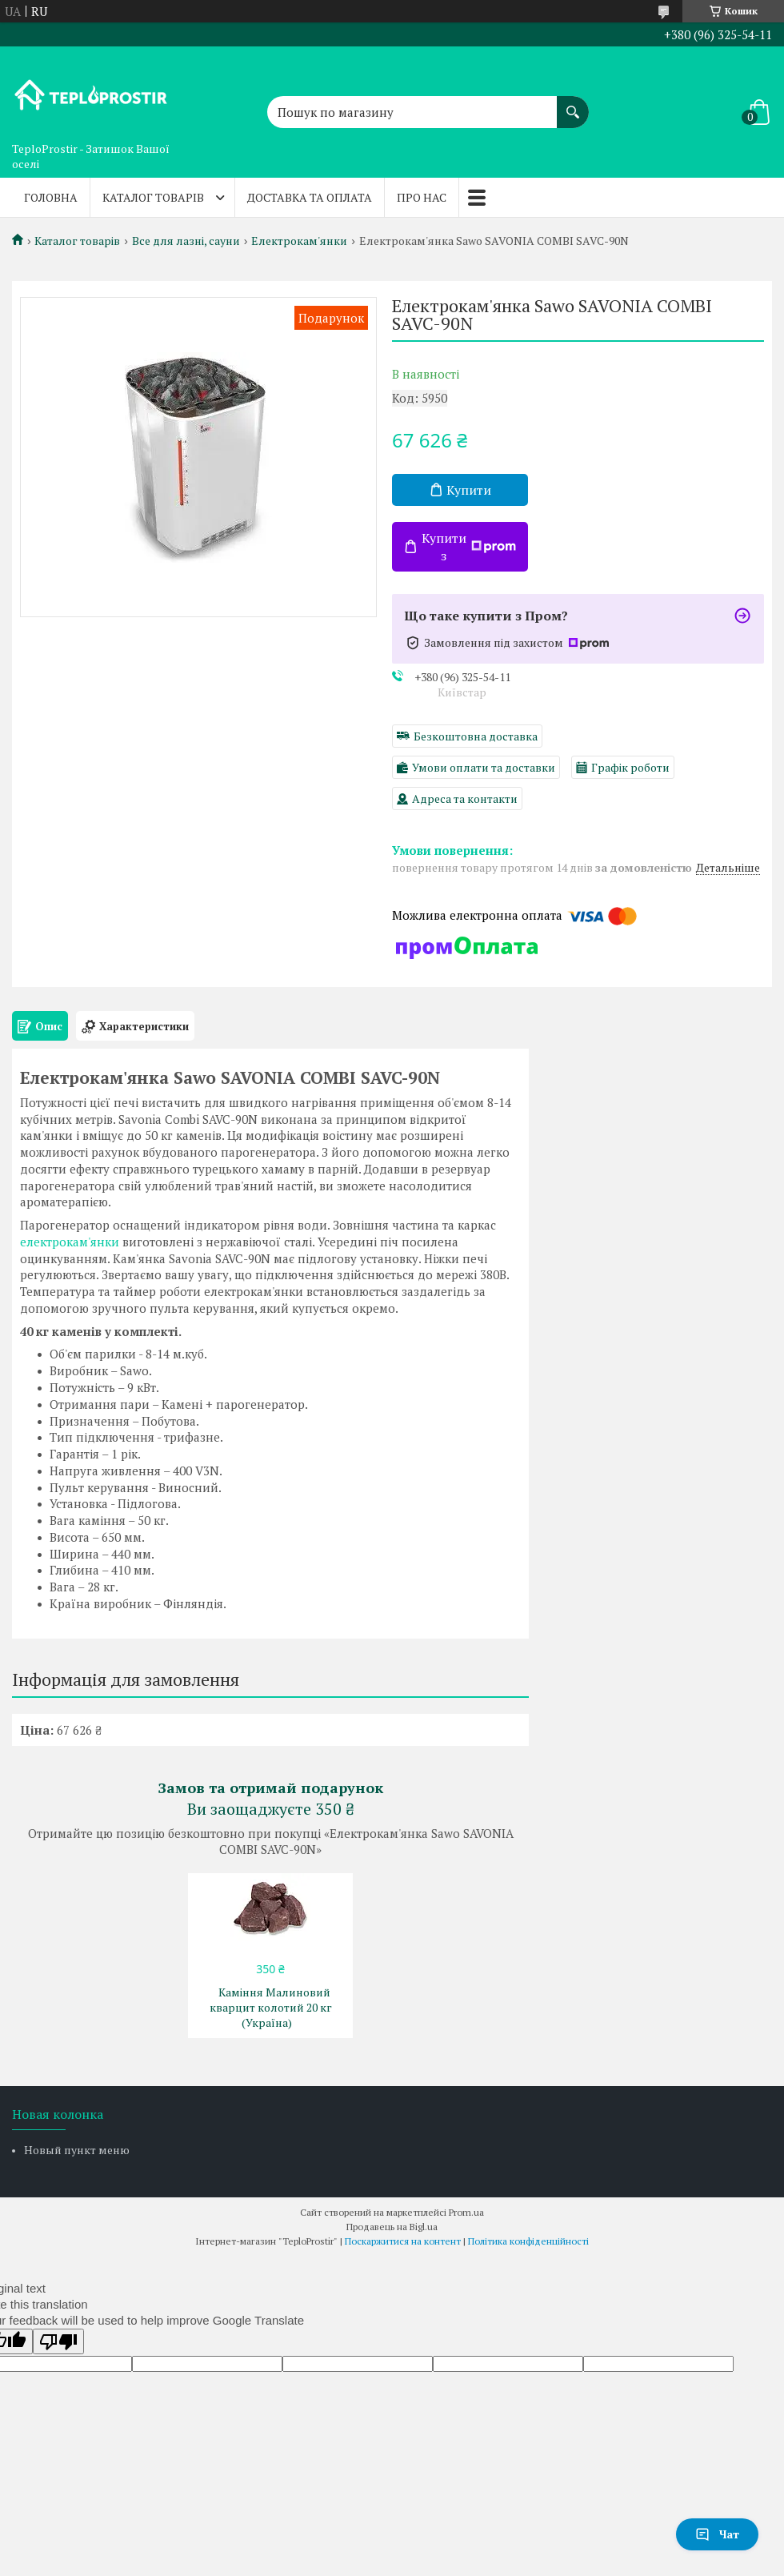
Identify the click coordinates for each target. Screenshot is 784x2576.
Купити (468, 490)
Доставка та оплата (309, 197)
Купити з (469, 546)
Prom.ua (466, 2212)
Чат (717, 2534)
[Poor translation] (58, 2341)
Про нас (421, 197)
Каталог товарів (153, 197)
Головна (51, 197)
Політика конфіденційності (528, 2241)
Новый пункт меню (77, 2149)
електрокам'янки (69, 1242)
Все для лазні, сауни (186, 241)
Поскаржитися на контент (403, 2241)
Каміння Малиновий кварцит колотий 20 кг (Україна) (271, 2007)
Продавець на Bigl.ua (392, 2227)
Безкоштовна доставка (476, 736)
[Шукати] (573, 104)
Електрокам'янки (299, 241)
